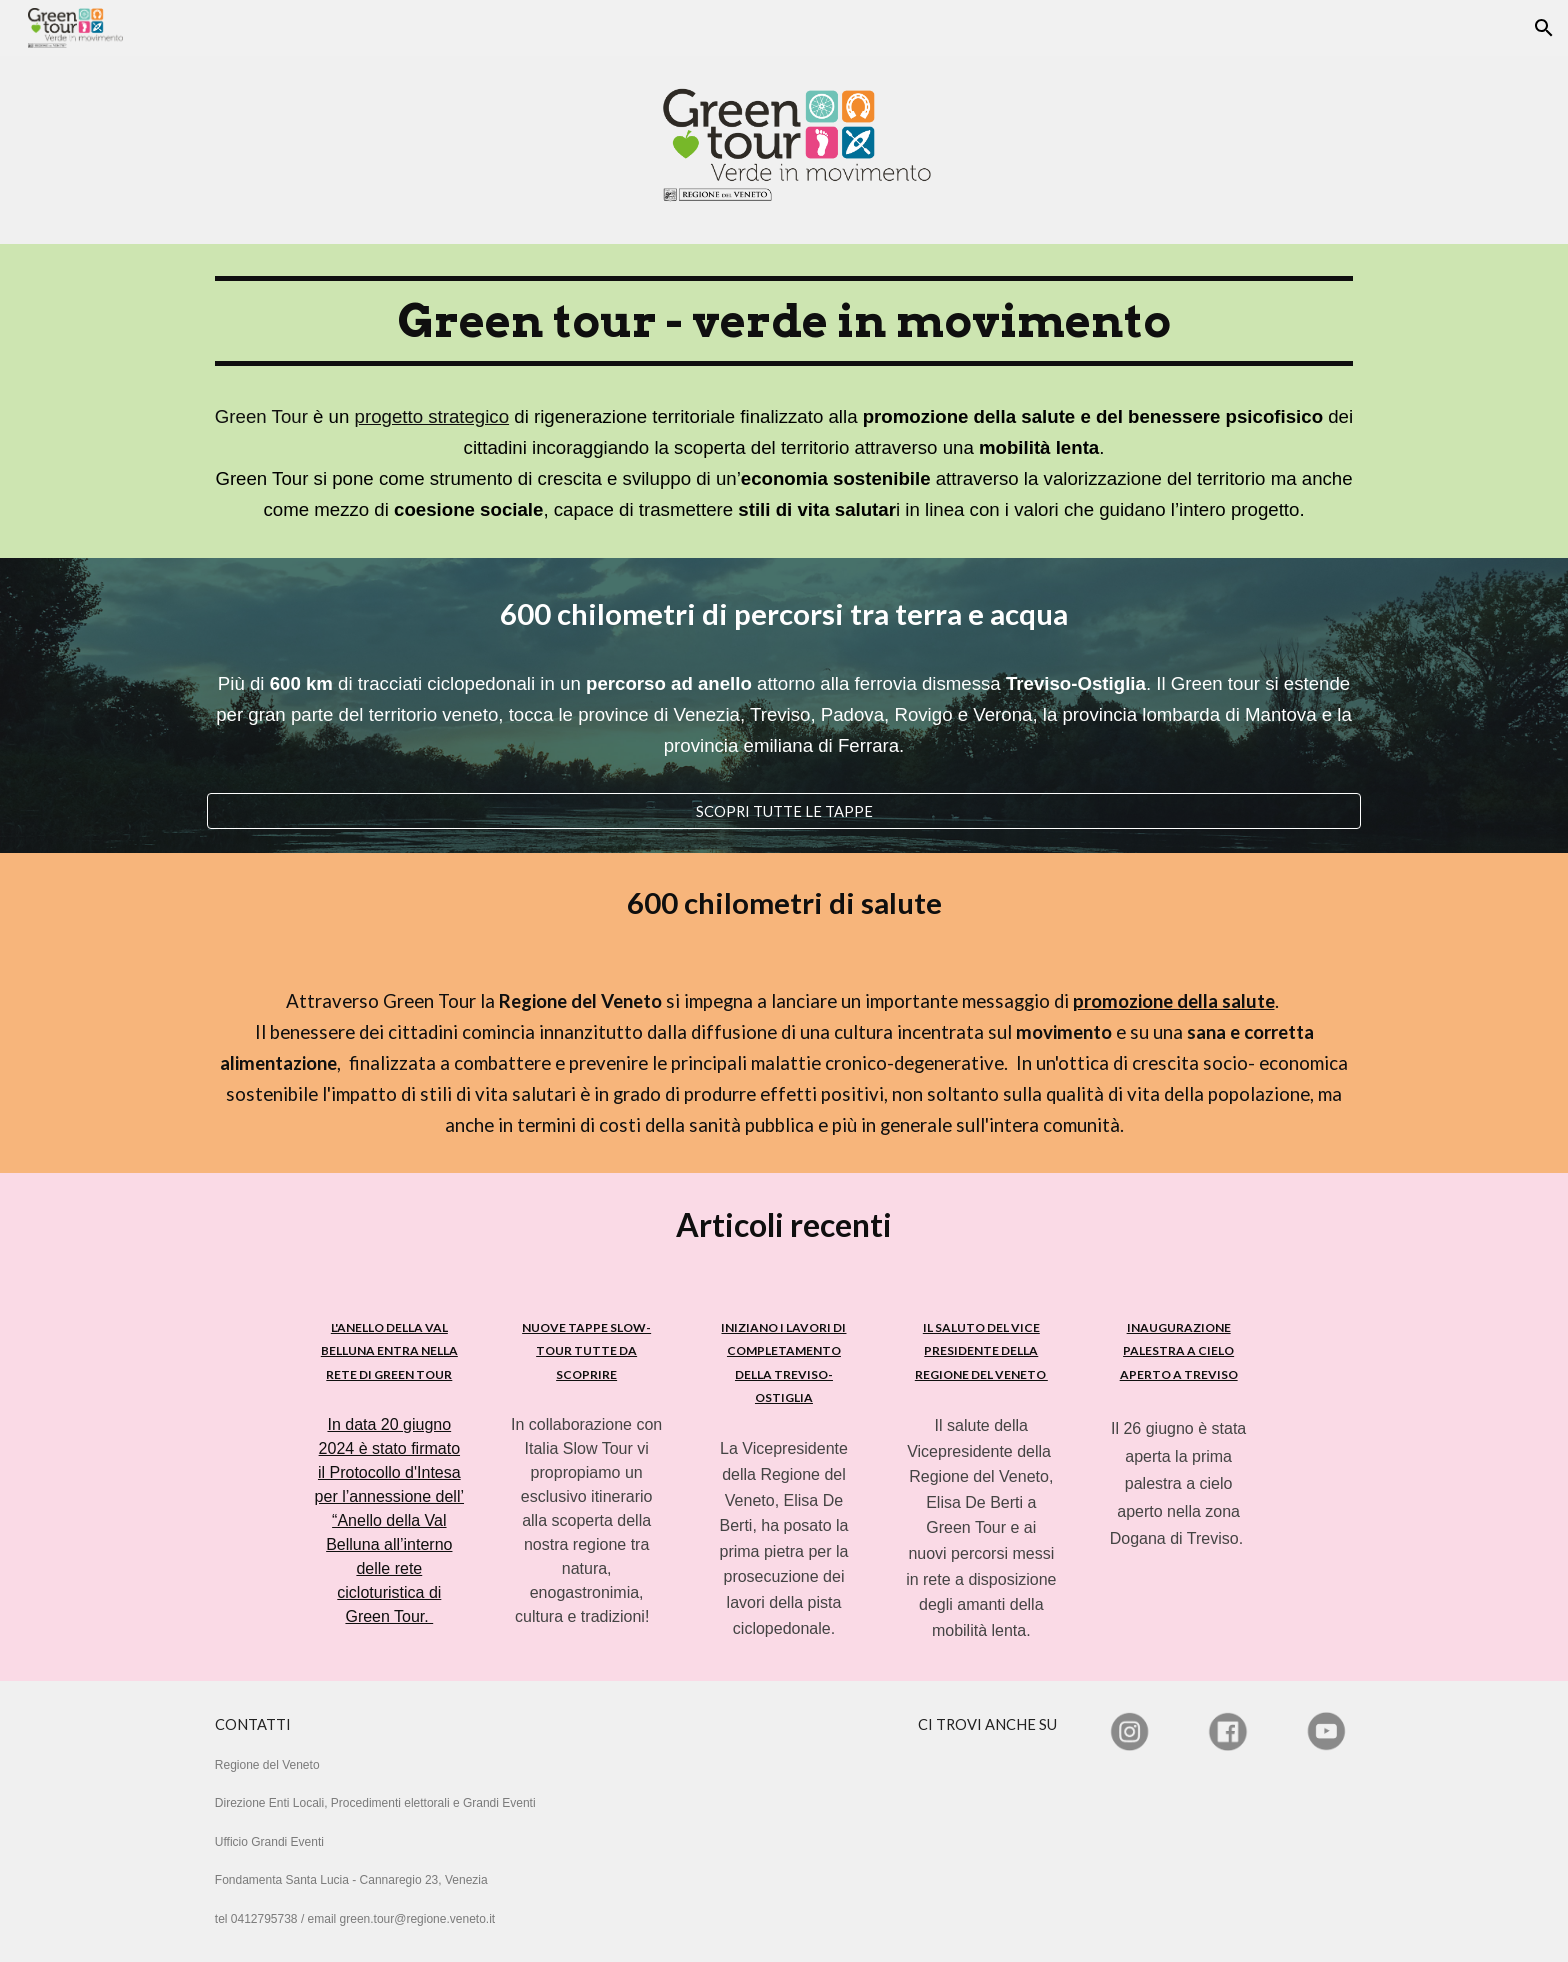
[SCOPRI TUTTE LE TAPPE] (784, 811)
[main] (784, 401)
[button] (1544, 28)
